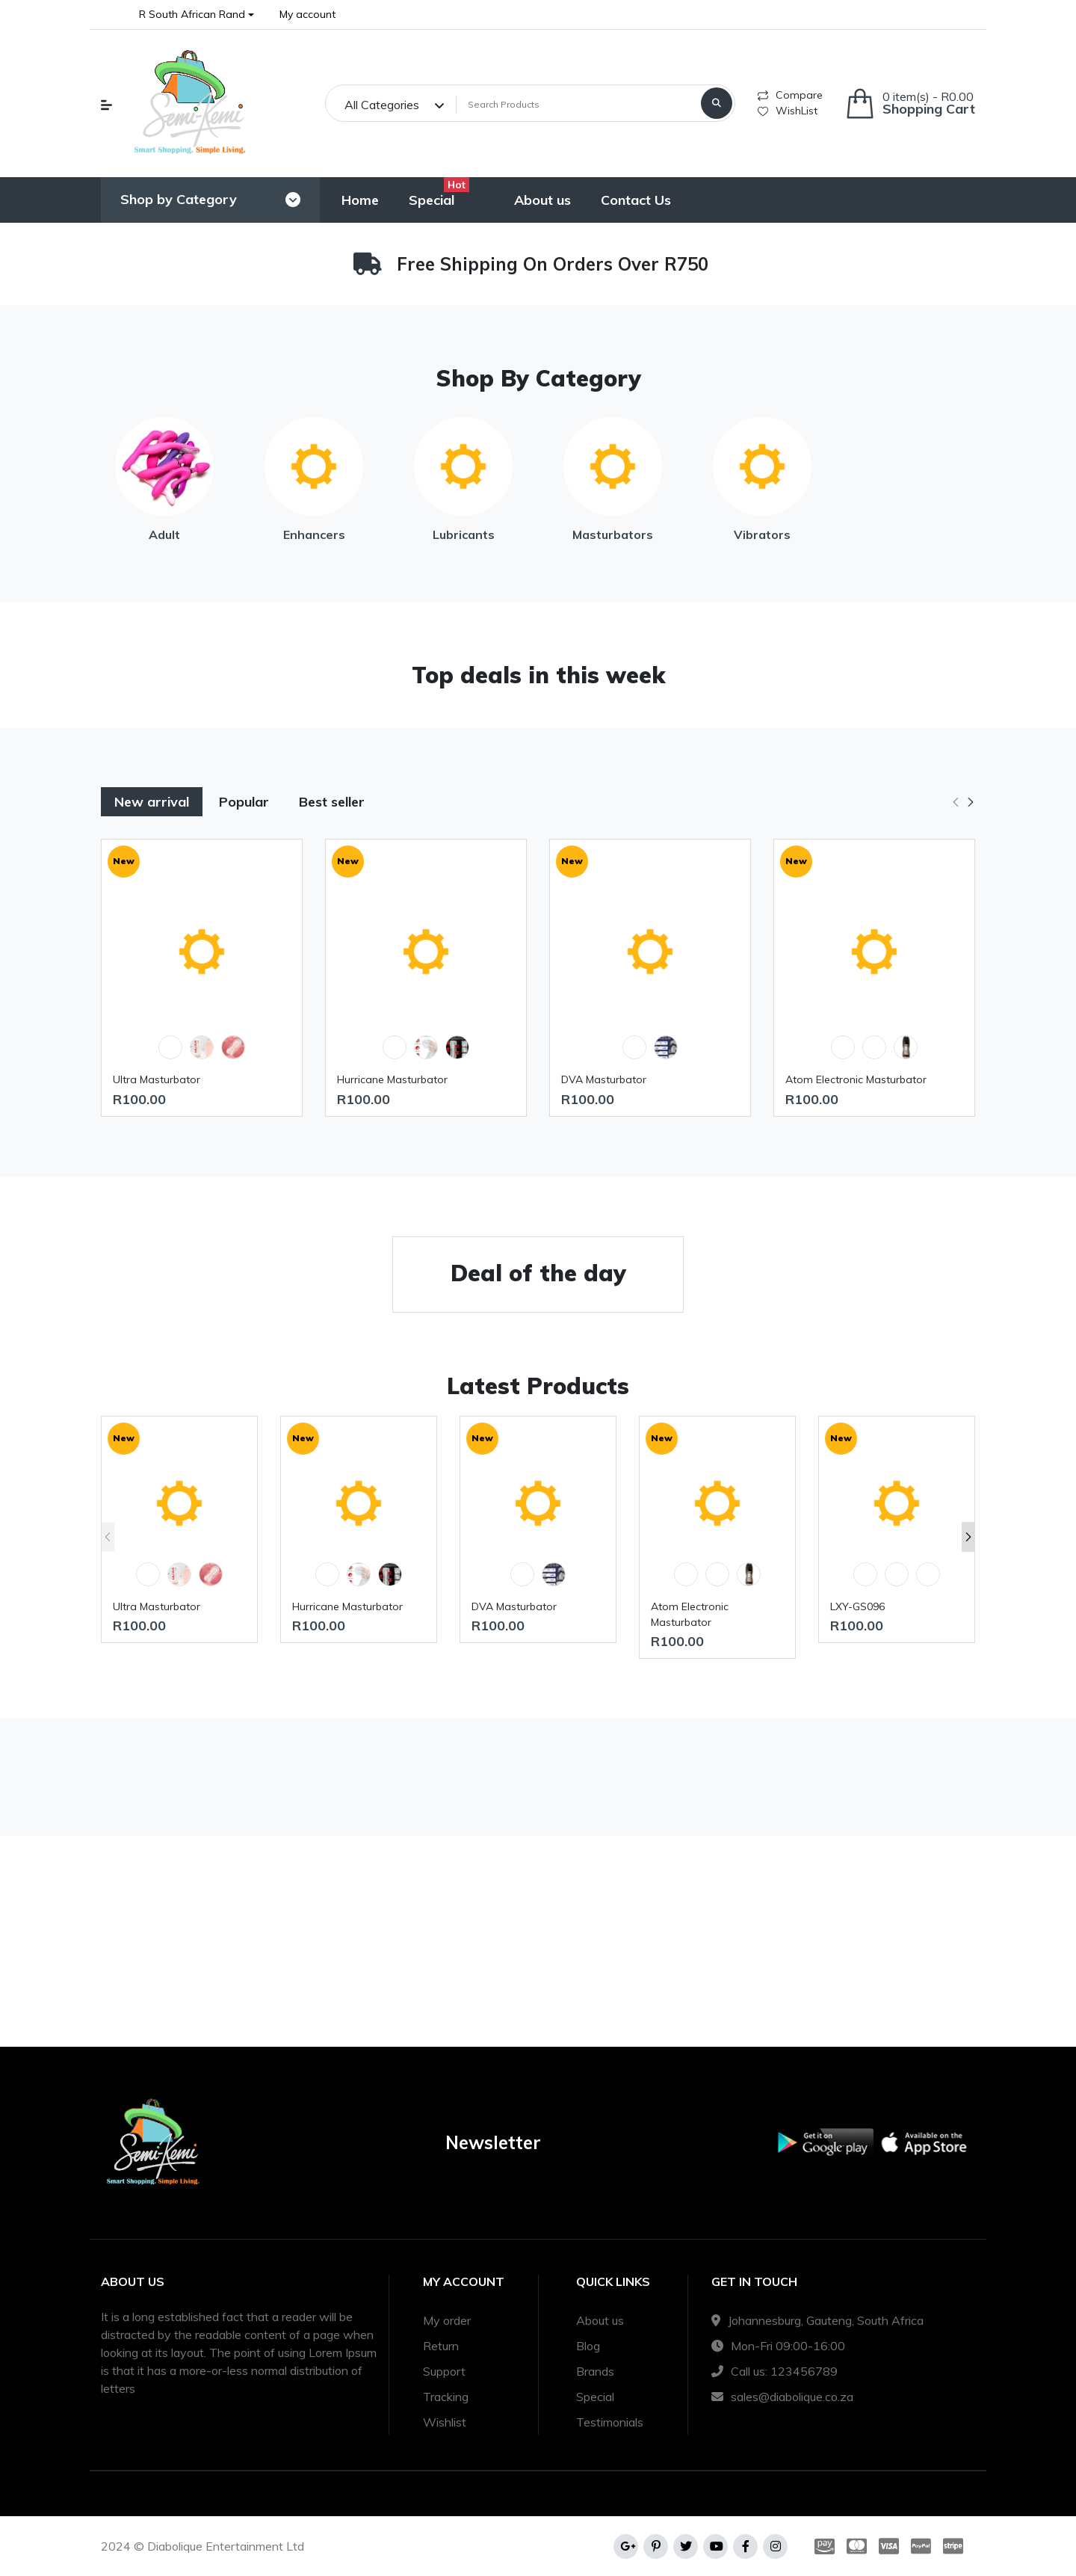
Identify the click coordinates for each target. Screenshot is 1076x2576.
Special (595, 2396)
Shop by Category (178, 199)
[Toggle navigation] (292, 199)
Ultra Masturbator (156, 1079)
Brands (595, 2371)
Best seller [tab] (332, 801)
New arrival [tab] (151, 801)
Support (444, 2371)
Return (441, 2345)
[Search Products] (576, 105)
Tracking (446, 2396)
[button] (196, 14)
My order (447, 2320)
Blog (588, 2345)
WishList (787, 110)
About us (600, 2320)
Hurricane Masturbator (392, 1079)
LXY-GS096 (857, 1606)
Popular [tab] (244, 801)
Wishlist (444, 2422)
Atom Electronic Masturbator (856, 1079)
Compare (790, 95)
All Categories (381, 104)
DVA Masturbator (603, 1079)
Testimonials (609, 2422)
